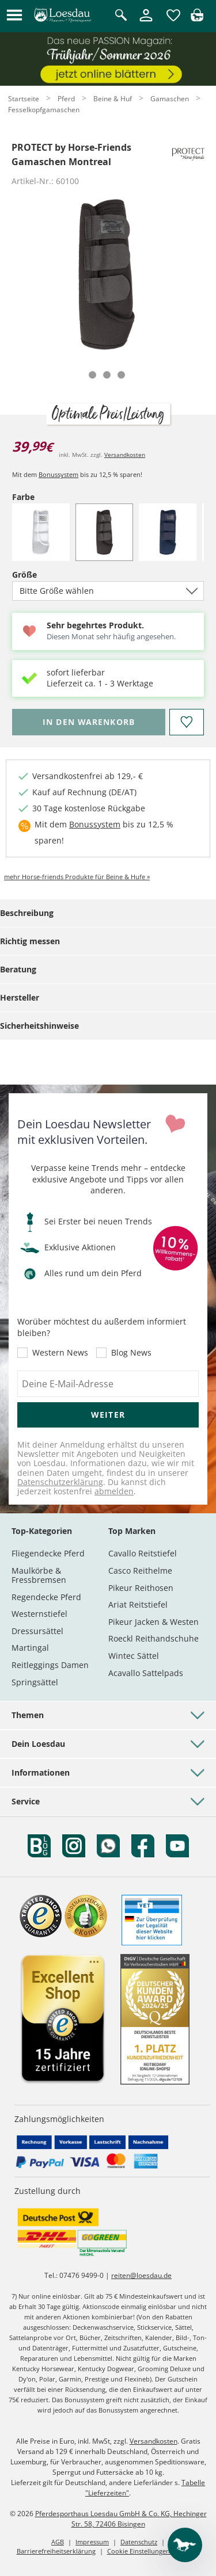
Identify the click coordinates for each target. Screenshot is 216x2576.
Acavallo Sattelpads (145, 1672)
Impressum (92, 2541)
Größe (44, 574)
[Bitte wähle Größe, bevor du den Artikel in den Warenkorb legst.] (88, 722)
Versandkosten (124, 455)
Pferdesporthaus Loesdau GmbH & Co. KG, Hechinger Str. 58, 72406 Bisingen (121, 2519)
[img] (197, 18)
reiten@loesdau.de (141, 2275)
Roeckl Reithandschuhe (153, 1638)
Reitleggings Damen (50, 1664)
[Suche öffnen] (121, 16)
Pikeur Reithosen (140, 1587)
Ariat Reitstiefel (138, 1604)
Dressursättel (37, 1630)
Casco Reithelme (140, 1570)
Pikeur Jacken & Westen (153, 1621)
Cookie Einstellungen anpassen (153, 2551)
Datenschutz (138, 2541)
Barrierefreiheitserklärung (56, 2551)
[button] (14, 15)
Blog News (131, 1353)
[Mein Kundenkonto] (146, 22)
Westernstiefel (39, 1613)
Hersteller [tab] (19, 997)
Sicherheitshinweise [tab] (39, 1025)
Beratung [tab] (18, 969)
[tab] (92, 375)
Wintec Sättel (133, 1655)
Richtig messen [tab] (30, 941)
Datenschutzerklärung (60, 1481)
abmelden (114, 1491)
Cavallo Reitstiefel (142, 1553)
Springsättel (35, 1682)
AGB (57, 2541)
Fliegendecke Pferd (48, 1553)
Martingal (30, 1647)
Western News (60, 1353)
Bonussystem (58, 474)
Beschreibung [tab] (27, 912)
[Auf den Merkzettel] (186, 722)
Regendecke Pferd (46, 1597)
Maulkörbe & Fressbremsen (39, 1575)
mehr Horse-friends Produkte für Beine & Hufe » (77, 876)
